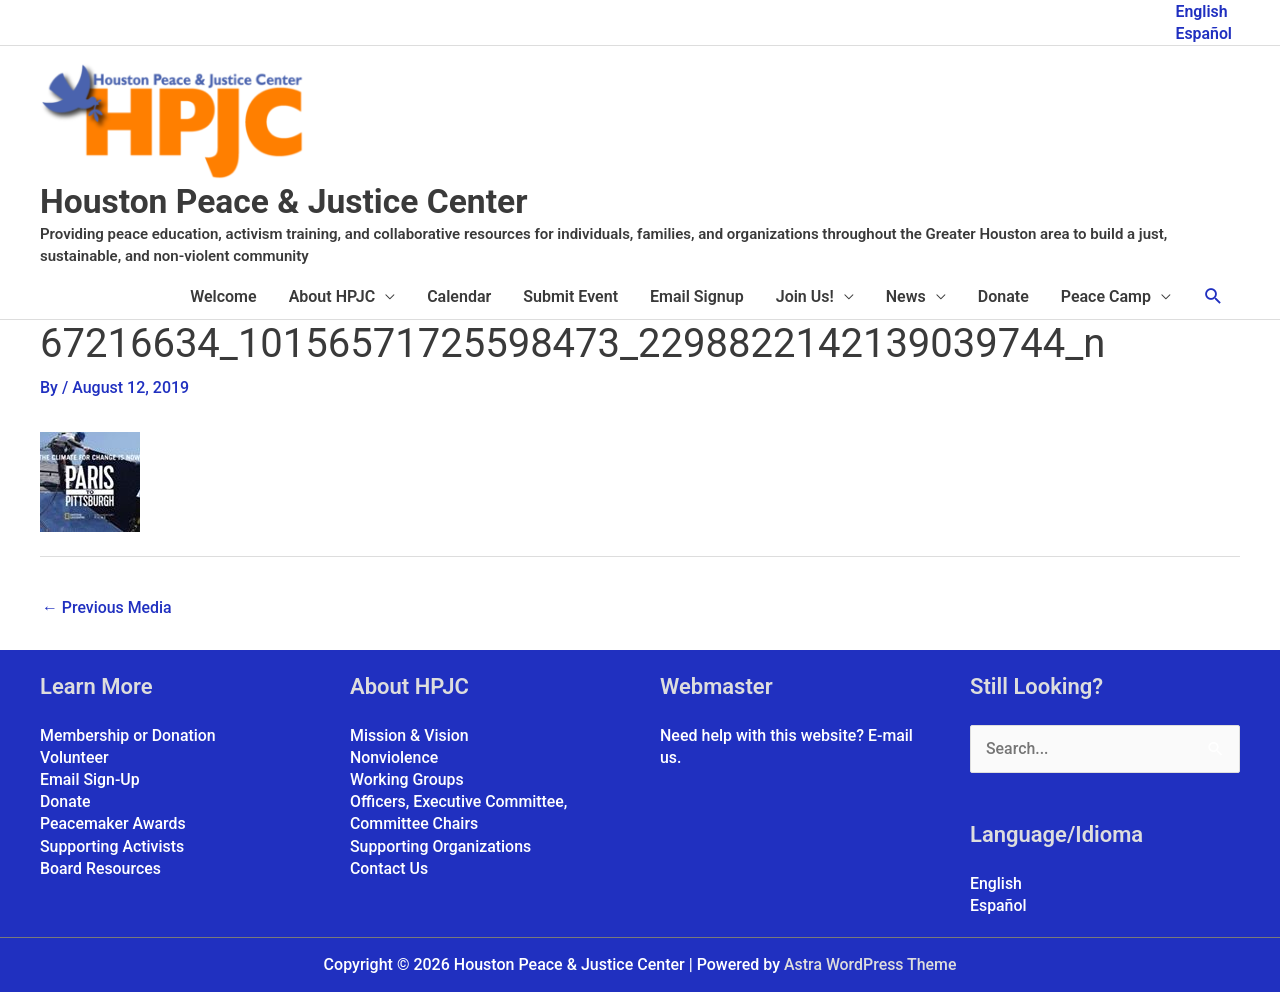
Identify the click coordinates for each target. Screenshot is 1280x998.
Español (1203, 32)
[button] (1213, 301)
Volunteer (74, 763)
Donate (1003, 301)
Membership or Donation (128, 740)
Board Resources (101, 875)
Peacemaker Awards (113, 830)
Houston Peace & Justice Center (294, 206)
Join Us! (805, 301)
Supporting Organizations (441, 852)
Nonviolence (394, 763)
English (1201, 10)
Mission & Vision (410, 740)
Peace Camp (1106, 301)
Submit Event (570, 301)
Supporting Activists (112, 852)
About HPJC (332, 301)
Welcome (223, 301)
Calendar (459, 301)
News (906, 301)
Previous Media (107, 612)
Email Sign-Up (90, 785)
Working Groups (407, 785)
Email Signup (697, 301)
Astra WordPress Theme (870, 970)
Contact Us (389, 875)
